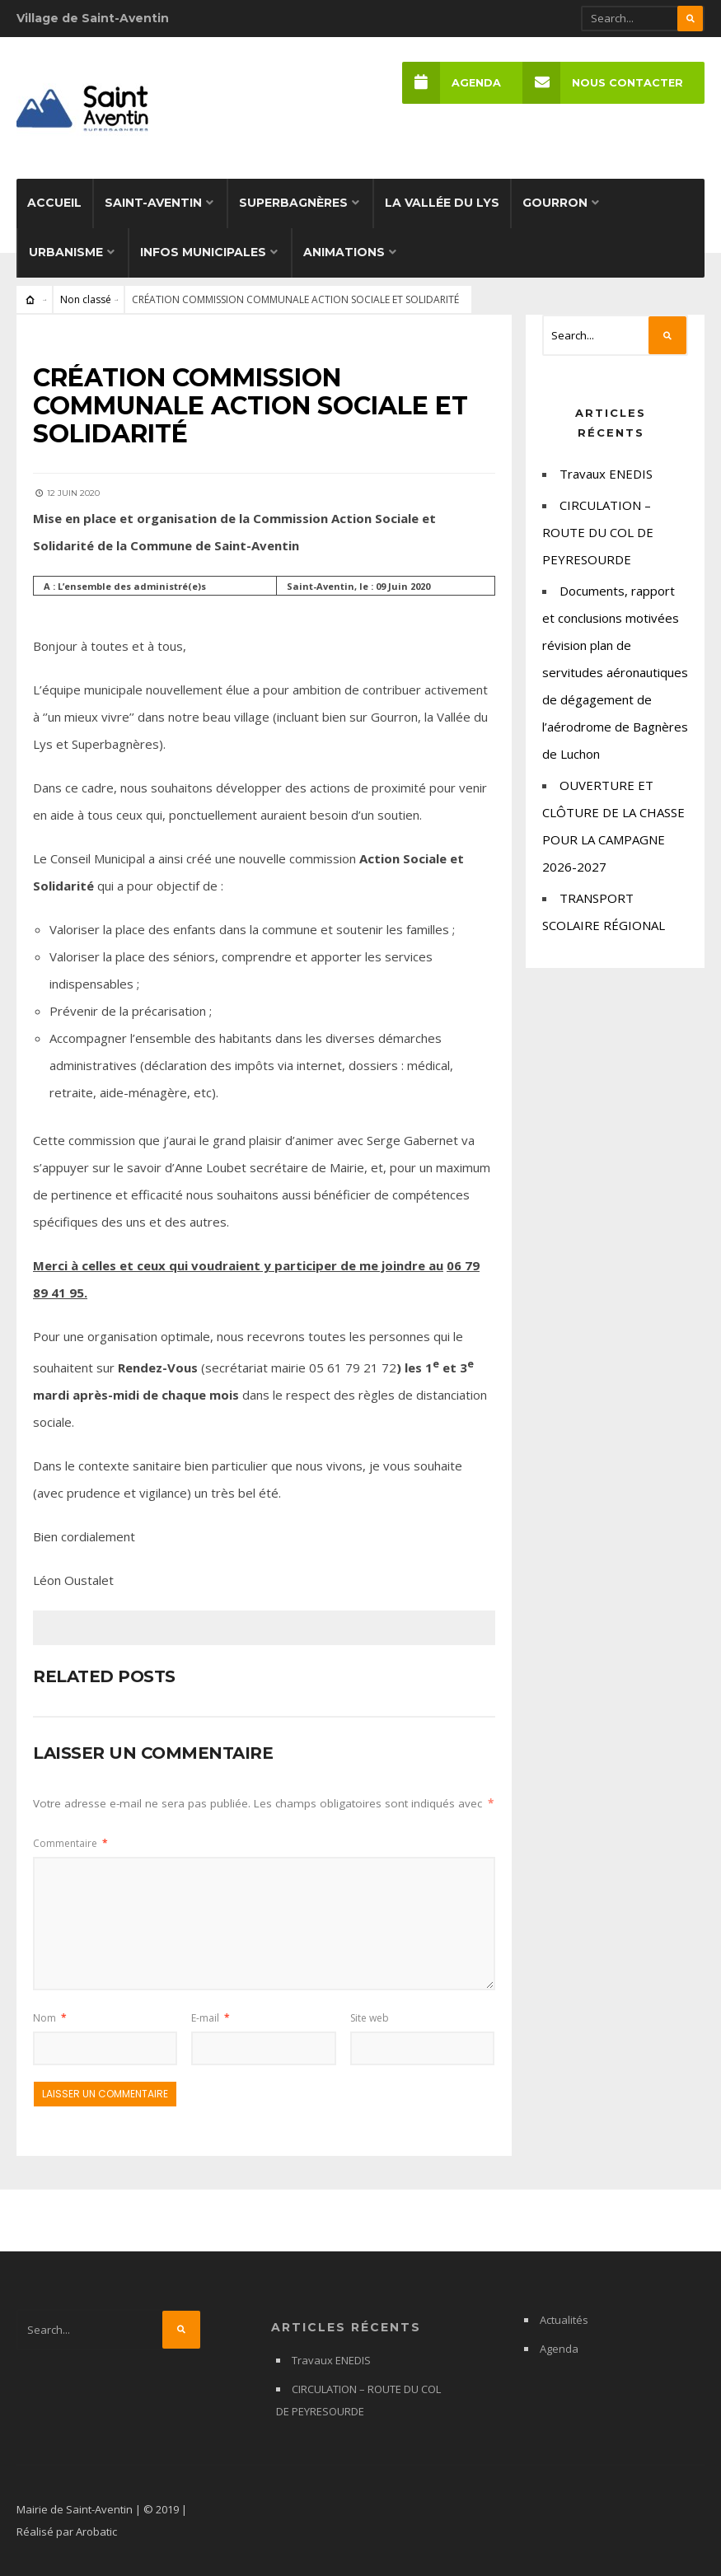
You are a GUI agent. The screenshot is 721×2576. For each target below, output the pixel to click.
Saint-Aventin (153, 202)
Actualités (564, 2319)
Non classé (85, 299)
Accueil (54, 202)
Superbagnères (293, 202)
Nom (50, 2018)
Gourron (555, 202)
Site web (369, 2018)
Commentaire (70, 1843)
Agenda (451, 83)
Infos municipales (203, 252)
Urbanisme (66, 252)
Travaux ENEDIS (606, 473)
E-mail (210, 2018)
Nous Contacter (602, 83)
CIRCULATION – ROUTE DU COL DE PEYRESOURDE (597, 532)
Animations (344, 252)
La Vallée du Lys (442, 202)
